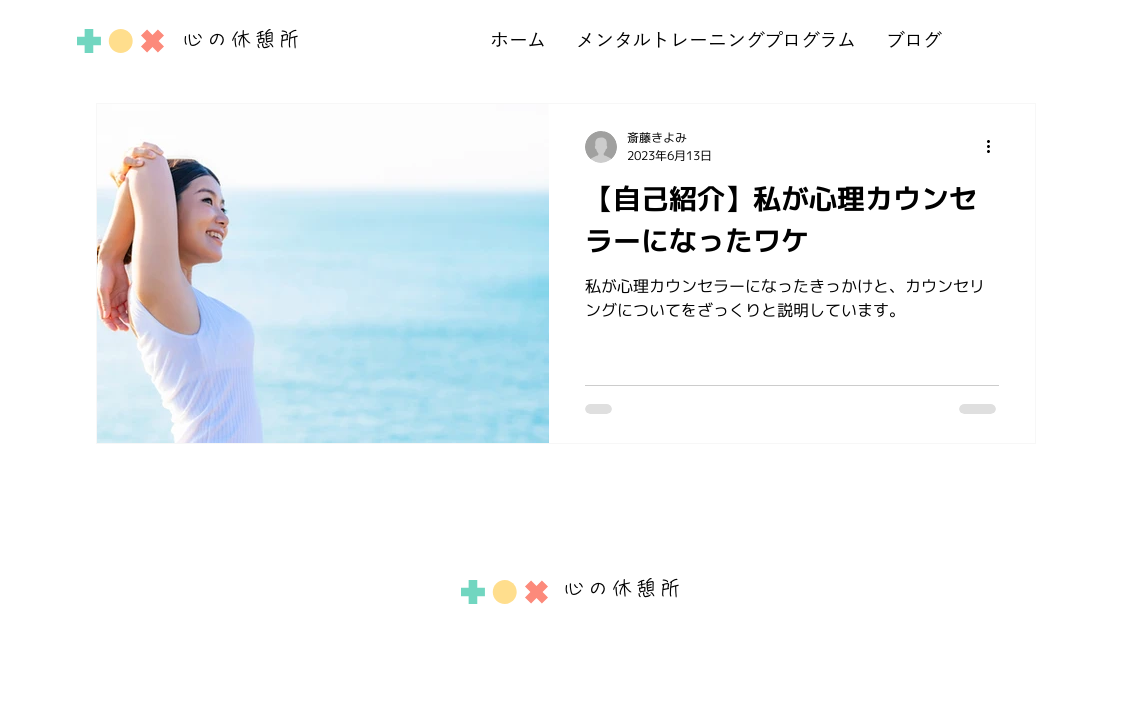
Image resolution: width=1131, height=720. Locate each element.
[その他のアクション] (996, 147)
